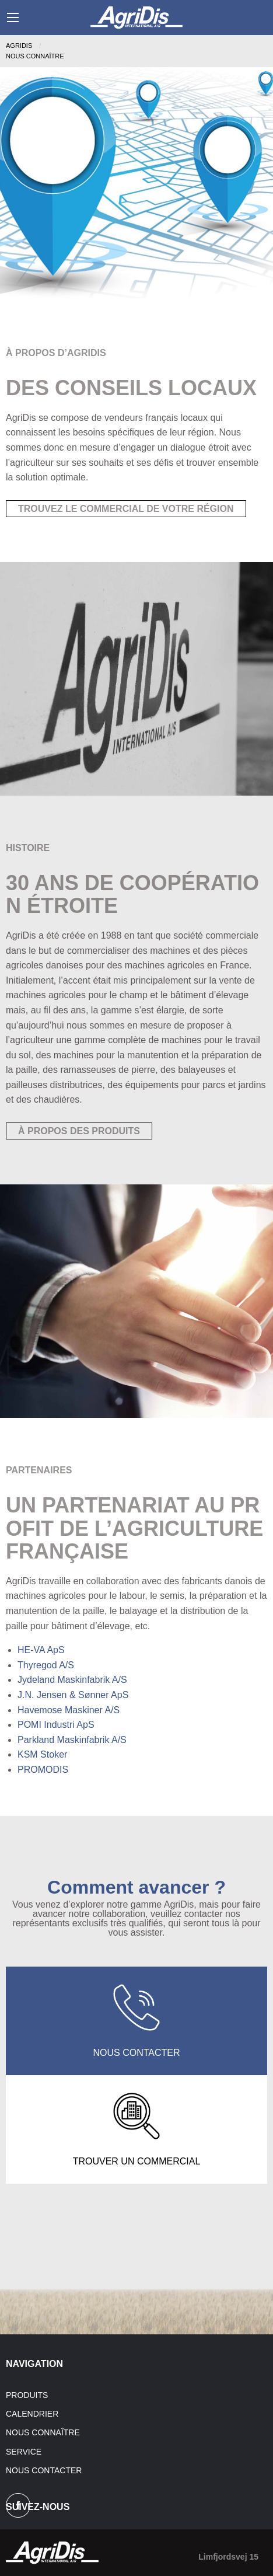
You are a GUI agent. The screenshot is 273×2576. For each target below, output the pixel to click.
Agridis (19, 45)
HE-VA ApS (41, 1650)
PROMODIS (43, 1770)
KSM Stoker (42, 1754)
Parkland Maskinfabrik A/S (72, 1740)
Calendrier (32, 2413)
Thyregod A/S (46, 1665)
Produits (27, 2395)
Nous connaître (43, 2432)
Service (23, 2451)
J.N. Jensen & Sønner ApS (73, 1695)
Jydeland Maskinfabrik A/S (72, 1680)
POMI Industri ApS (56, 1725)
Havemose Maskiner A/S (69, 1710)
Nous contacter (44, 2470)
